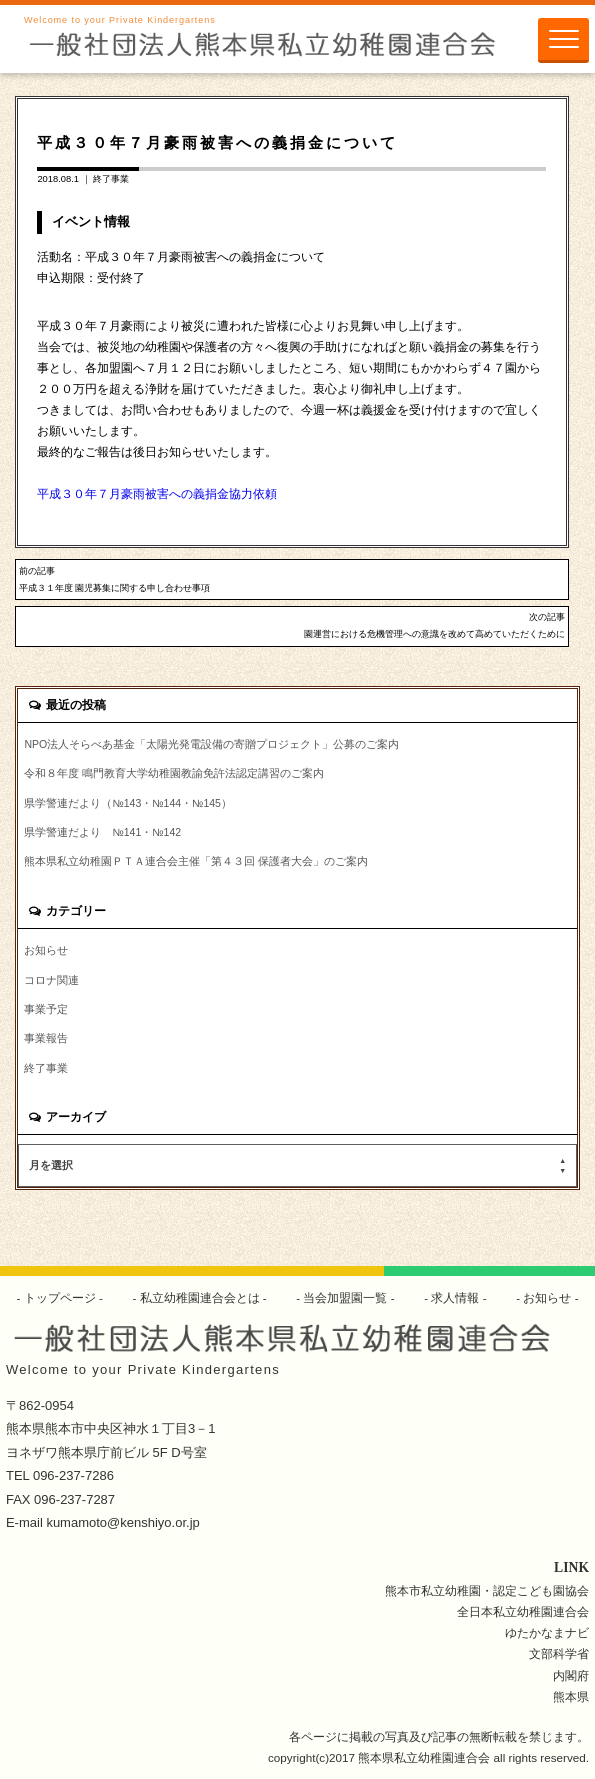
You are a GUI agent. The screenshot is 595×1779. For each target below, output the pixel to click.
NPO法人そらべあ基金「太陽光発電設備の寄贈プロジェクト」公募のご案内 (211, 744)
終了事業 (111, 179)
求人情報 (455, 1297)
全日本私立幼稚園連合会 (523, 1611)
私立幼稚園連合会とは (199, 1297)
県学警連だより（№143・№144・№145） (127, 803)
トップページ (59, 1297)
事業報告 (46, 1038)
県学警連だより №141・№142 (102, 832)
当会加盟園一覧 (345, 1297)
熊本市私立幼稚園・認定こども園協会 (487, 1590)
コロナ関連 (51, 980)
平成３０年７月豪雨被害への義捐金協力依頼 (157, 493)
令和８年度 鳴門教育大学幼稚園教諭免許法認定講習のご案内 (174, 773)
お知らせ (46, 950)
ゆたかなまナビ (547, 1632)
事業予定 (46, 1009)
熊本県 (571, 1696)
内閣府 (571, 1675)
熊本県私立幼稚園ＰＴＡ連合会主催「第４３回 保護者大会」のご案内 (196, 861)
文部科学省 (559, 1653)
